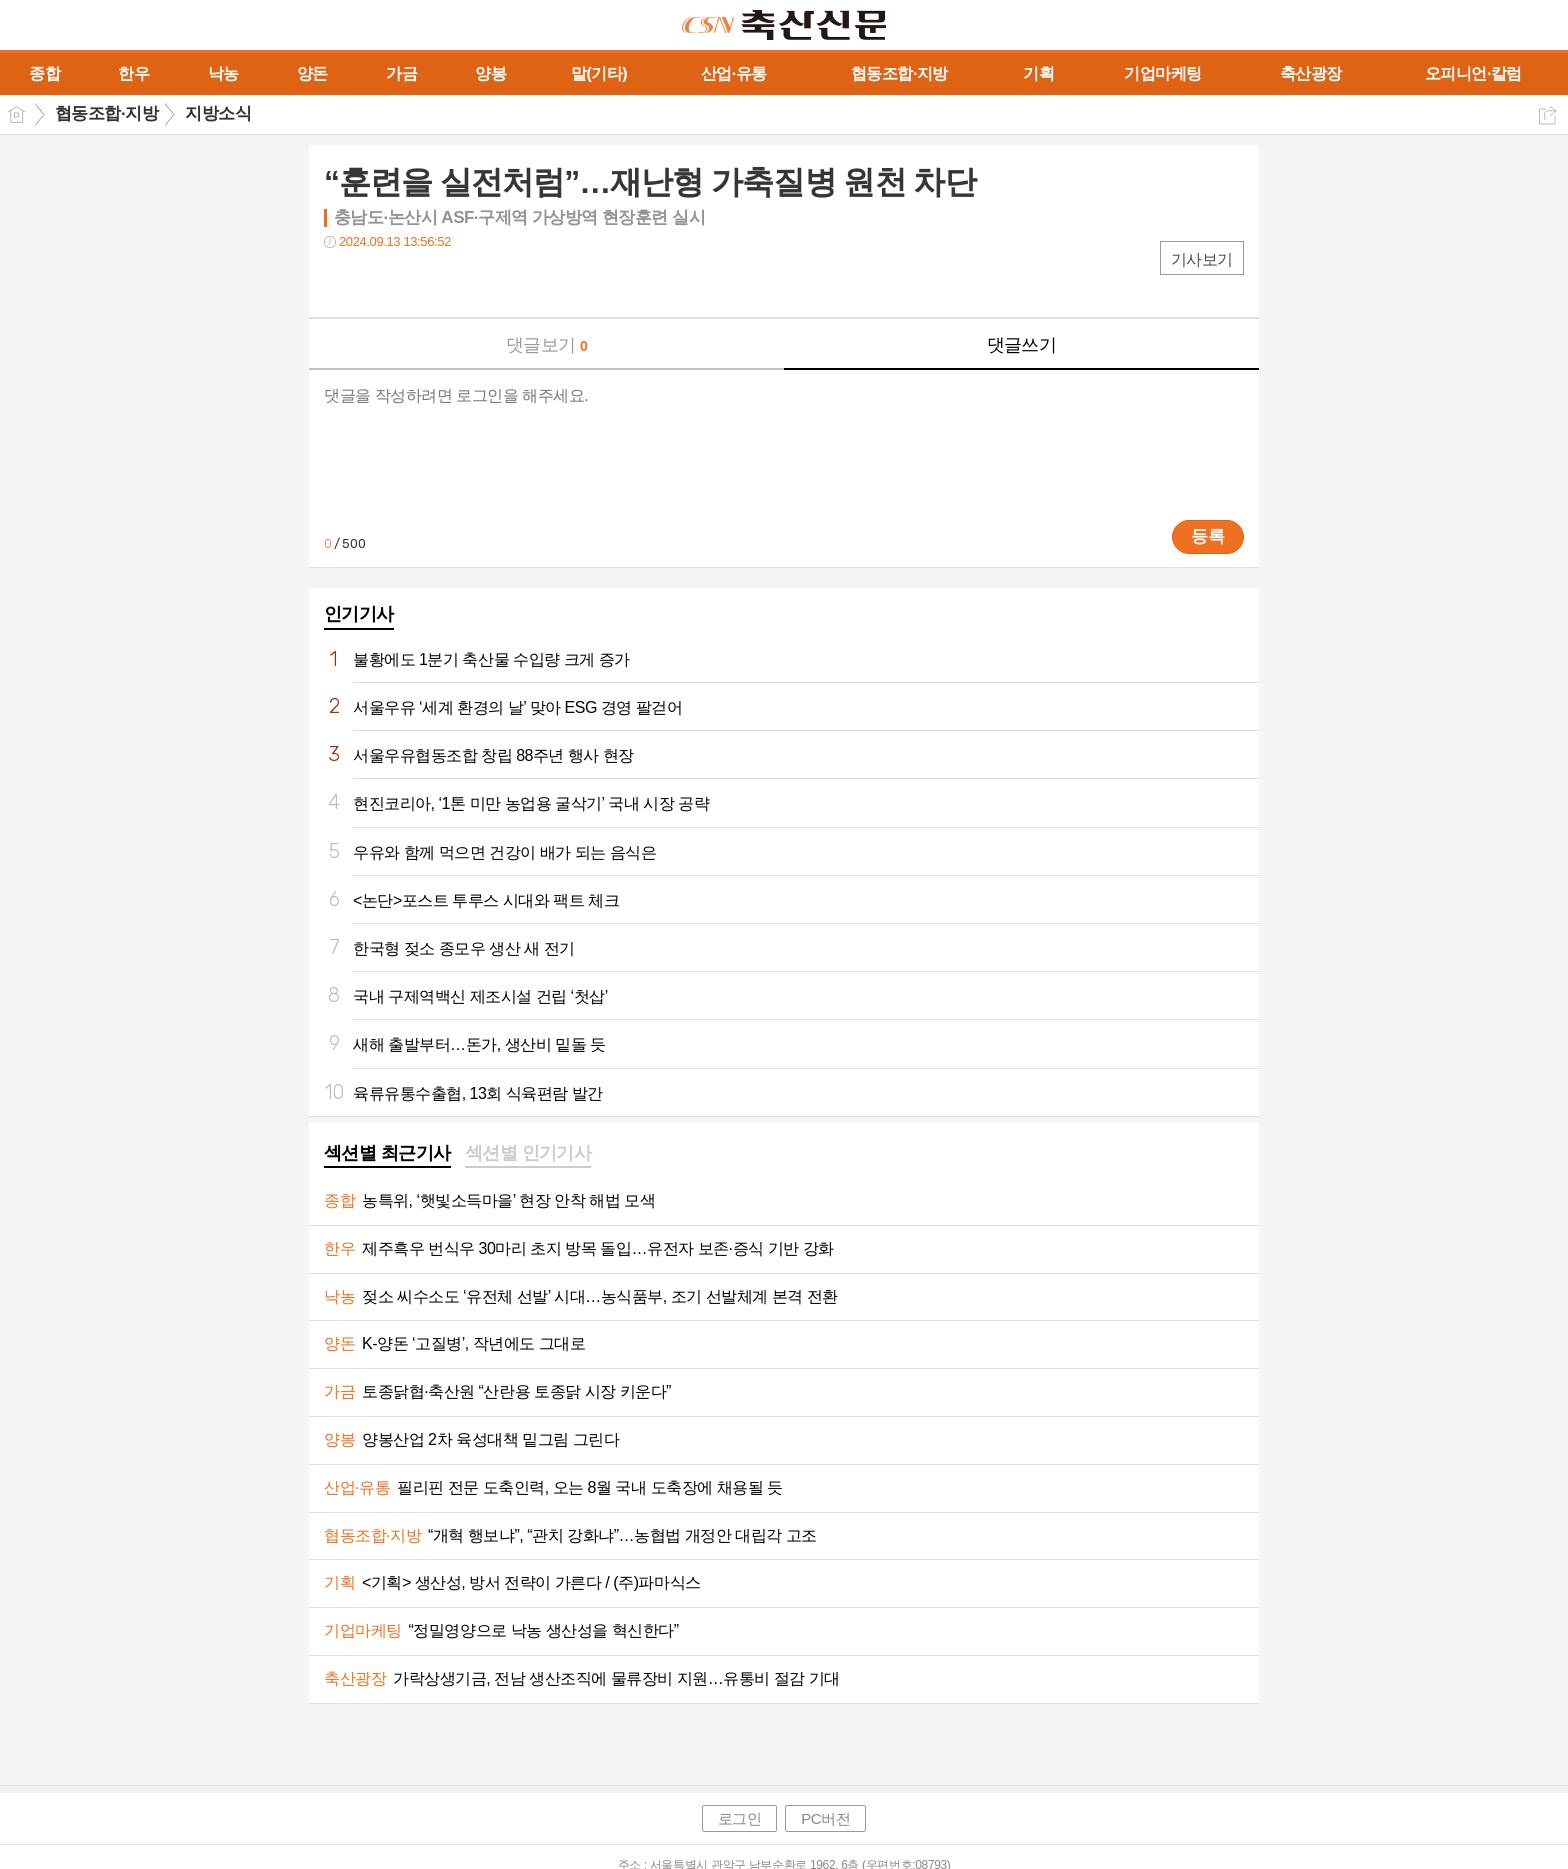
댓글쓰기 (1022, 345)
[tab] (387, 1155)
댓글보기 (547, 345)
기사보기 (1202, 259)
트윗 (381, 282)
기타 (461, 282)
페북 (341, 282)
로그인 (740, 1818)
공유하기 (1547, 115)
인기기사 (359, 614)
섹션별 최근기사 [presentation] (387, 1153)
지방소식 (218, 113)
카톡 (421, 282)
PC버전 (825, 1818)
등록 (1208, 536)
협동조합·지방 (106, 113)
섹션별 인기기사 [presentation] (528, 1153)
